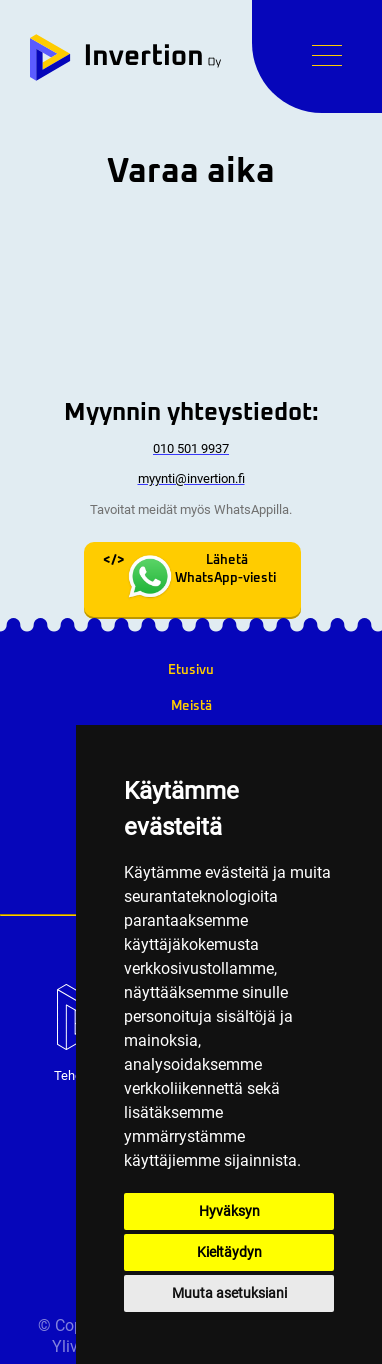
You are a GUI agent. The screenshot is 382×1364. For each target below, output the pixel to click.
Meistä (191, 706)
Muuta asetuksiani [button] (229, 1293)
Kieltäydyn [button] (229, 1252)
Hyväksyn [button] (229, 1211)
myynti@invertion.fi (191, 478)
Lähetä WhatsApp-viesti (200, 579)
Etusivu (191, 670)
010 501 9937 (191, 448)
